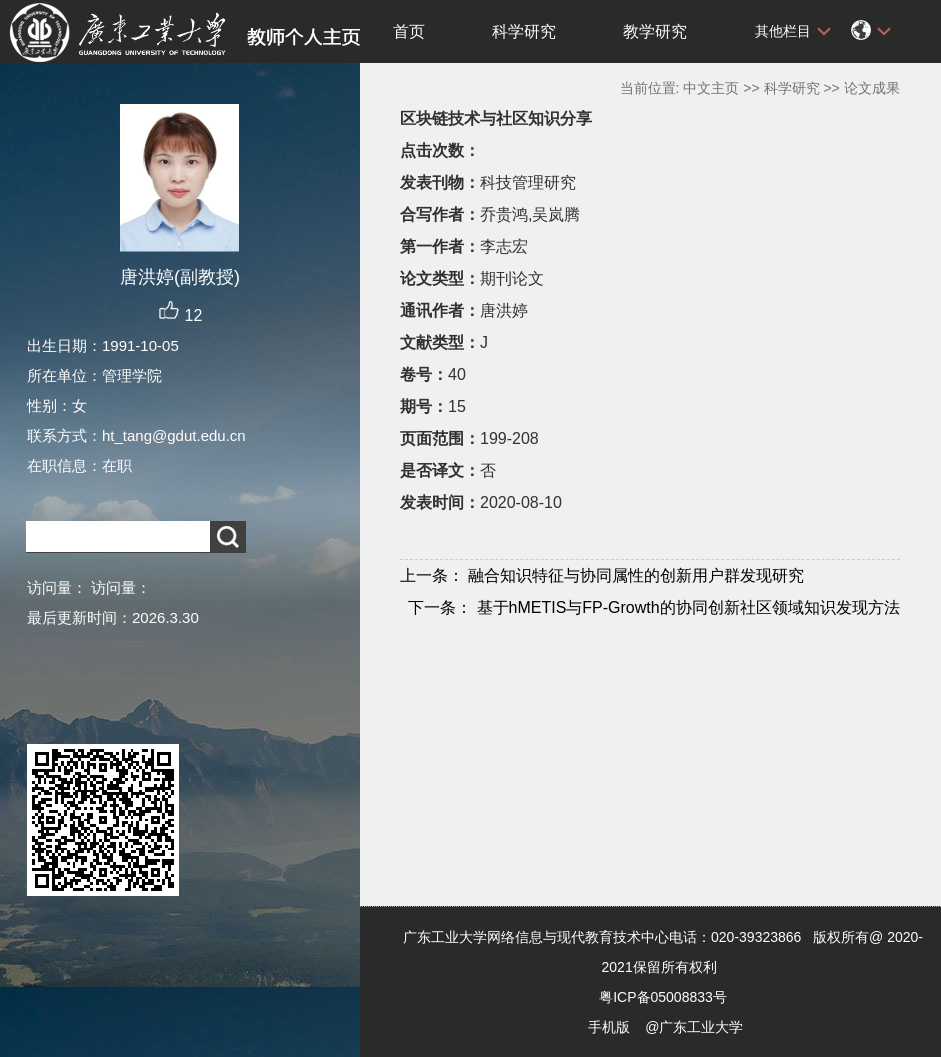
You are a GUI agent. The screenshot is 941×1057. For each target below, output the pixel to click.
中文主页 (711, 88)
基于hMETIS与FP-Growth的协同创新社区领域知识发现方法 (654, 607)
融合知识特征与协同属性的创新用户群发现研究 (602, 575)
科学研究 (524, 31)
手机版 (609, 1027)
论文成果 (872, 88)
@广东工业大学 (694, 1027)
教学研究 (655, 31)
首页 (409, 31)
